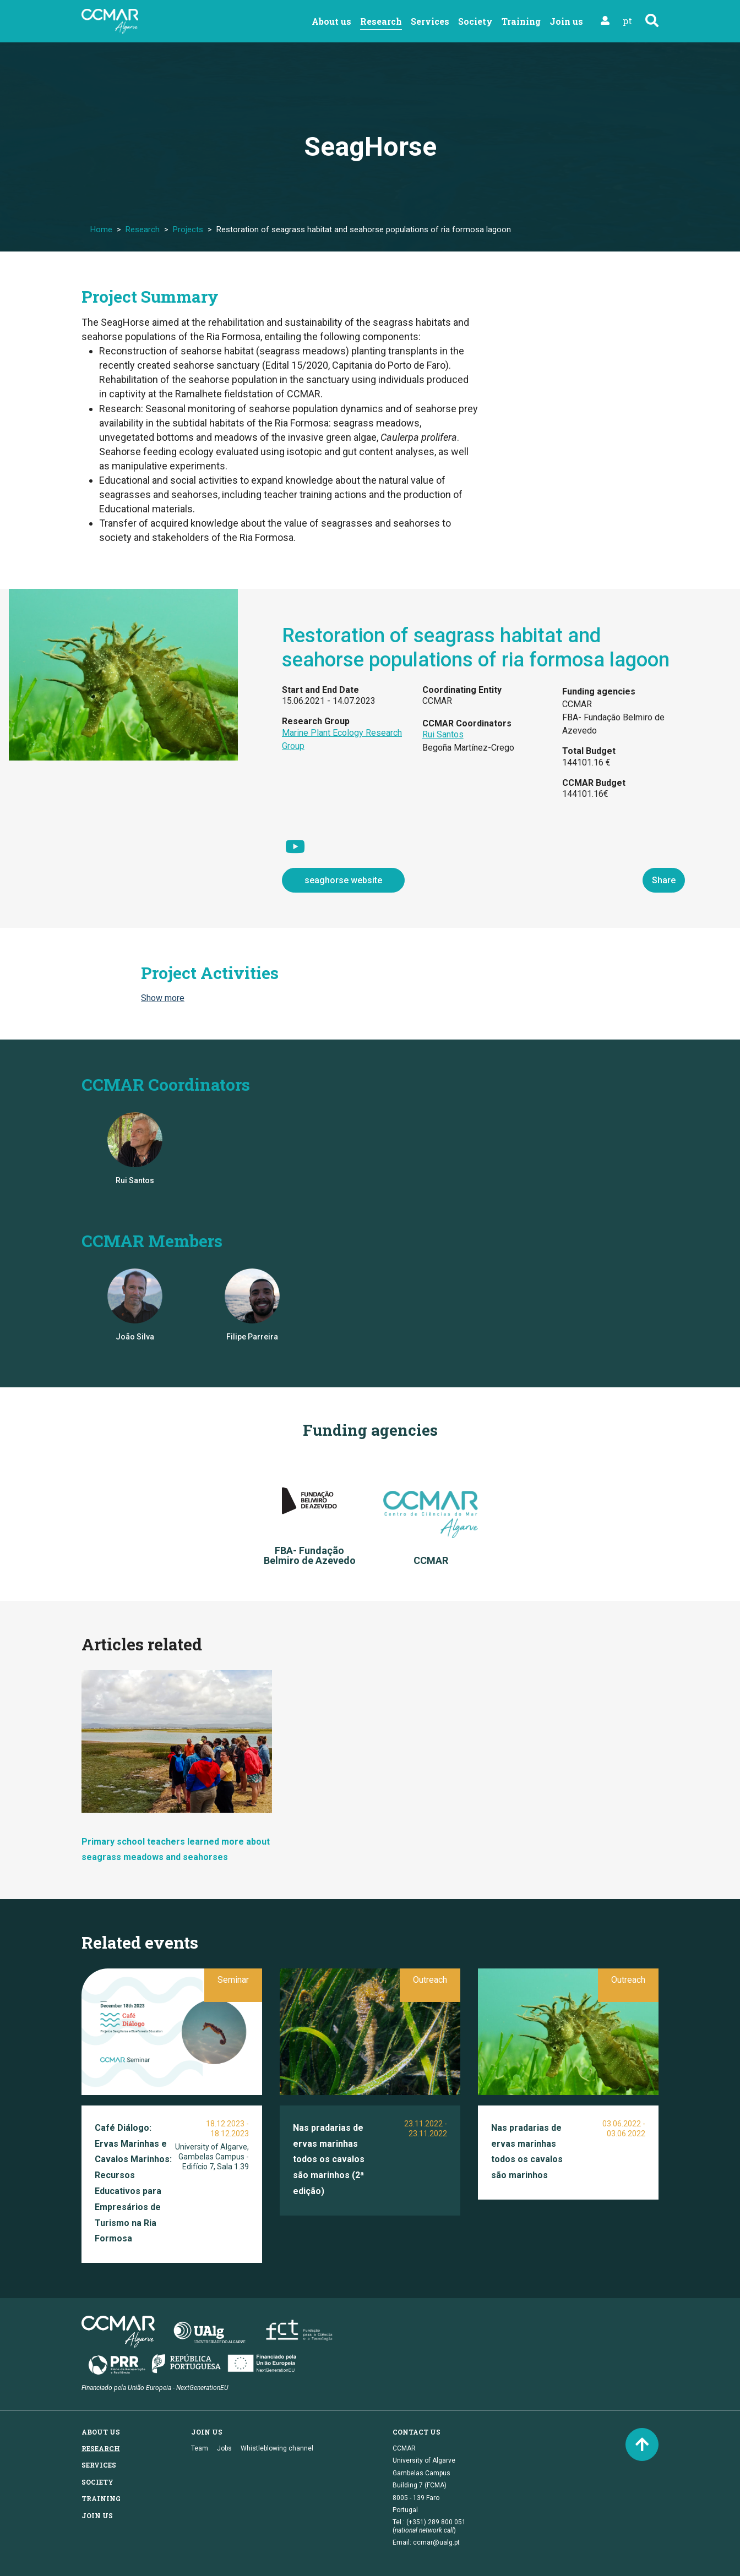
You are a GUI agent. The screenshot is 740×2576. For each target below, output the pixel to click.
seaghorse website (343, 880)
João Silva (135, 1336)
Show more (162, 998)
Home (101, 229)
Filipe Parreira (252, 1336)
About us (331, 21)
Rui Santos (443, 734)
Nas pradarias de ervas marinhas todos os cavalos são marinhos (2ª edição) (328, 2159)
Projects (188, 229)
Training (521, 21)
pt (627, 20)
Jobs (224, 2448)
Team (199, 2448)
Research (381, 21)
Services (430, 21)
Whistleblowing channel (277, 2448)
